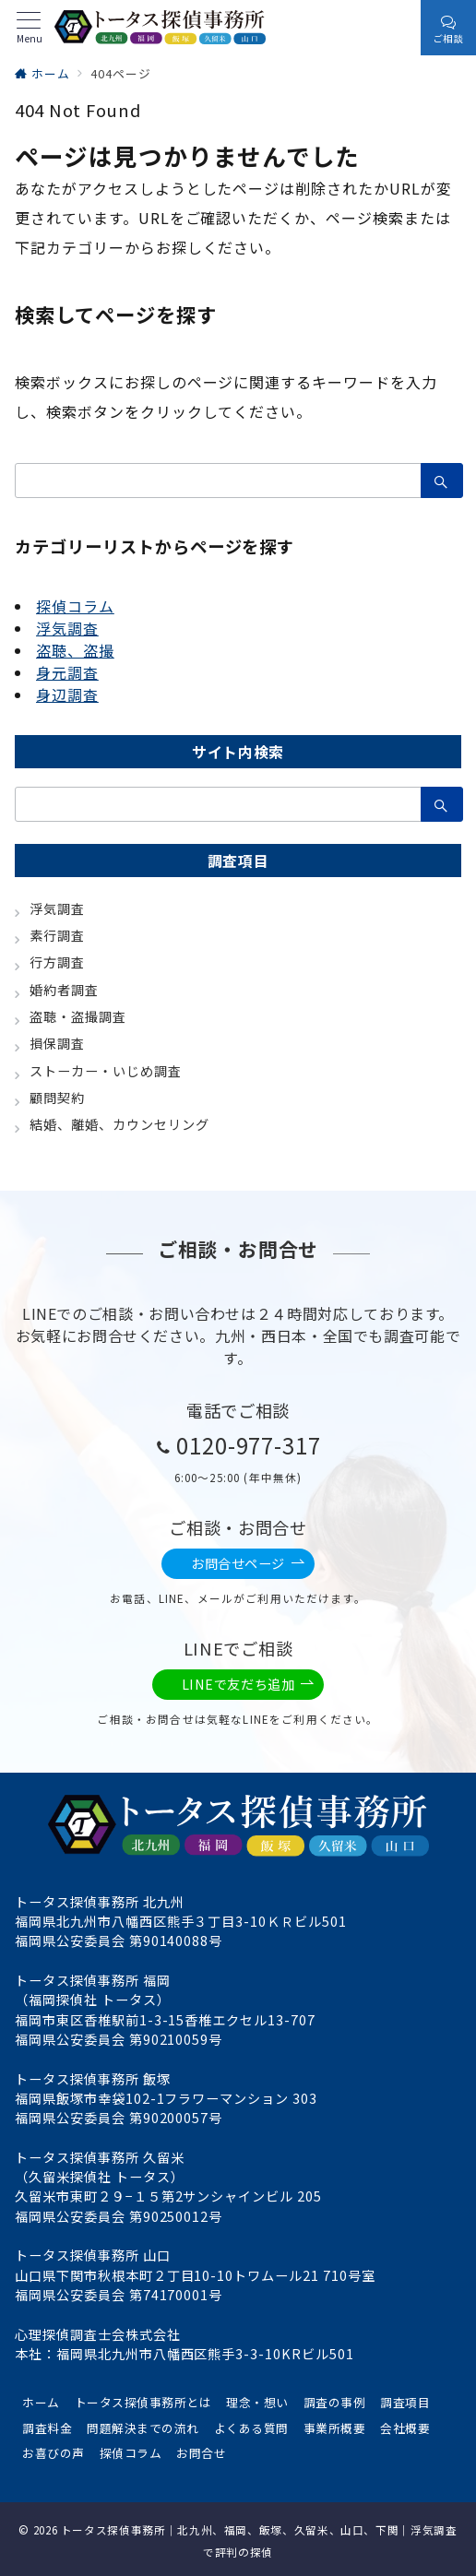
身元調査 (67, 672)
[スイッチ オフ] (400, 28)
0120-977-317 (249, 1445)
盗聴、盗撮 (75, 650)
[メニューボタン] (29, 28)
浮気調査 (67, 628)
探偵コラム (75, 606)
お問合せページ (248, 1563)
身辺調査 (67, 694)
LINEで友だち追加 (248, 1684)
